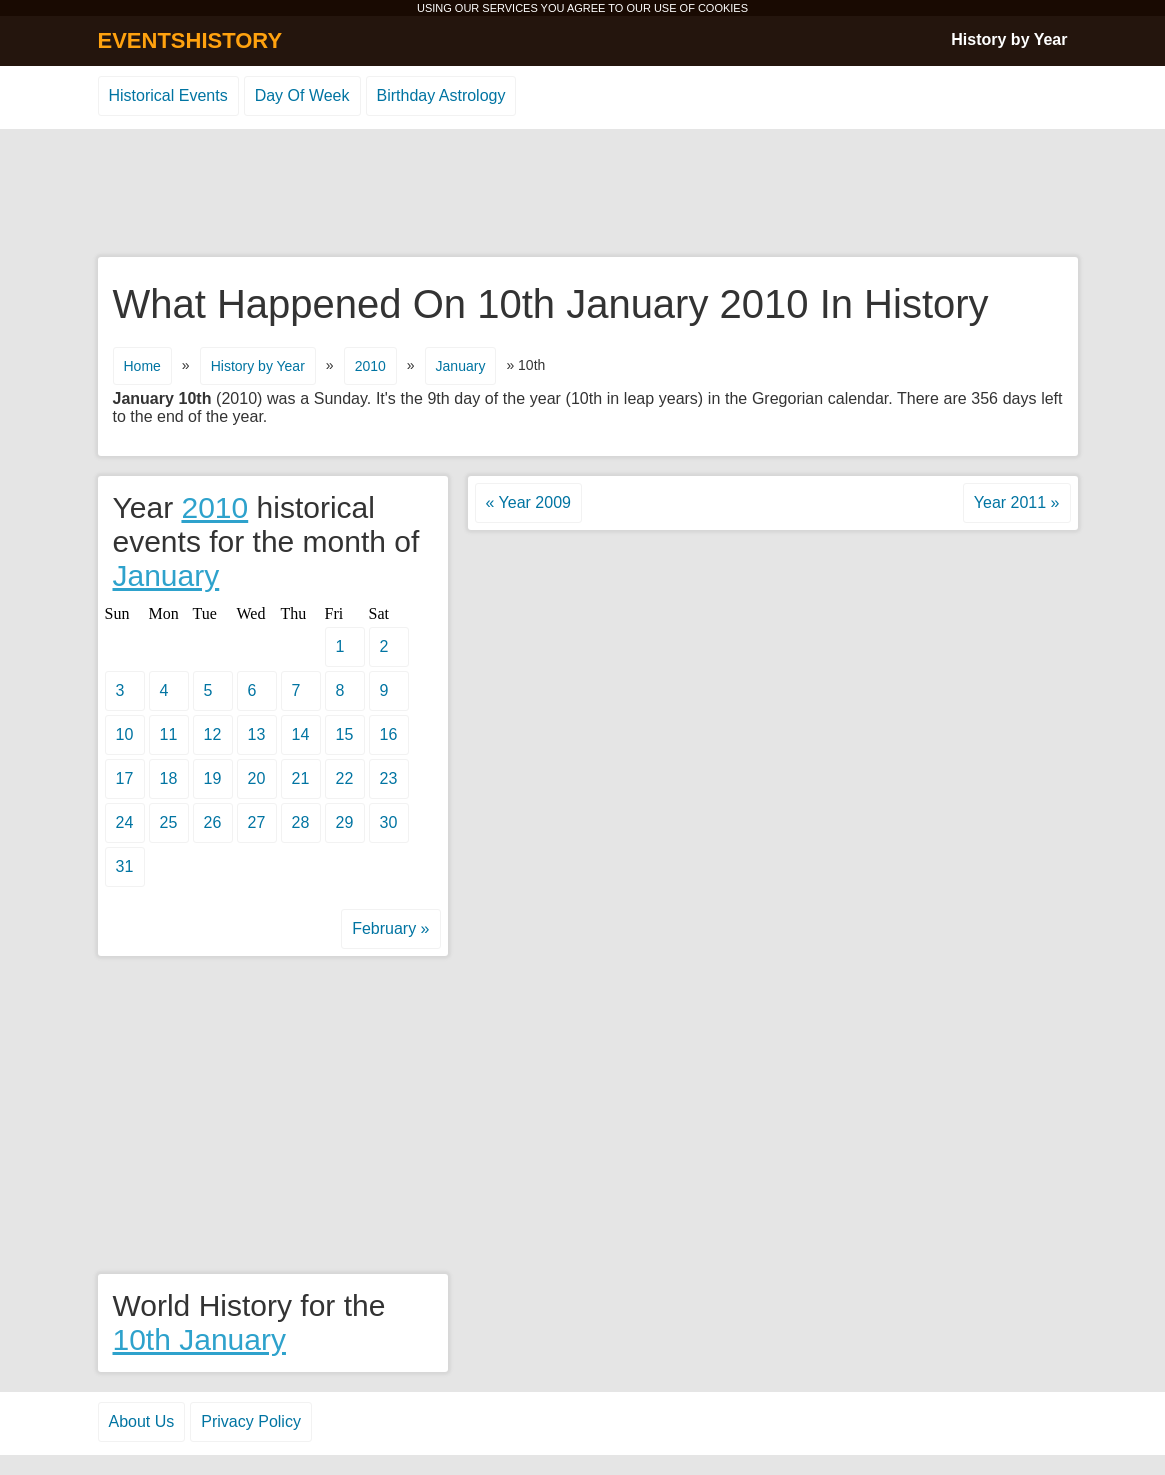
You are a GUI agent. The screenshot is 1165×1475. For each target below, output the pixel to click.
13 (257, 734)
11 (169, 734)
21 (301, 778)
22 (345, 778)
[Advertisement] (583, 194)
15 (345, 734)
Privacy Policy (251, 1421)
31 (125, 866)
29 (345, 822)
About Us (142, 1421)
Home (142, 366)
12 (213, 734)
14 (301, 734)
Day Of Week (302, 95)
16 (389, 734)
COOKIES (723, 8)
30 (389, 822)
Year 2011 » (1017, 502)
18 (169, 778)
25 (169, 822)
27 (257, 822)
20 (257, 778)
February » (390, 928)
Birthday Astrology (441, 95)
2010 (370, 366)
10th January (199, 1339)
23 (389, 778)
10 (125, 734)
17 (125, 778)
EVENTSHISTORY (190, 40)
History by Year (1009, 39)
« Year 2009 (528, 502)
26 (213, 822)
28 (301, 822)
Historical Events (168, 95)
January (461, 366)
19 (213, 778)
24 (125, 822)
